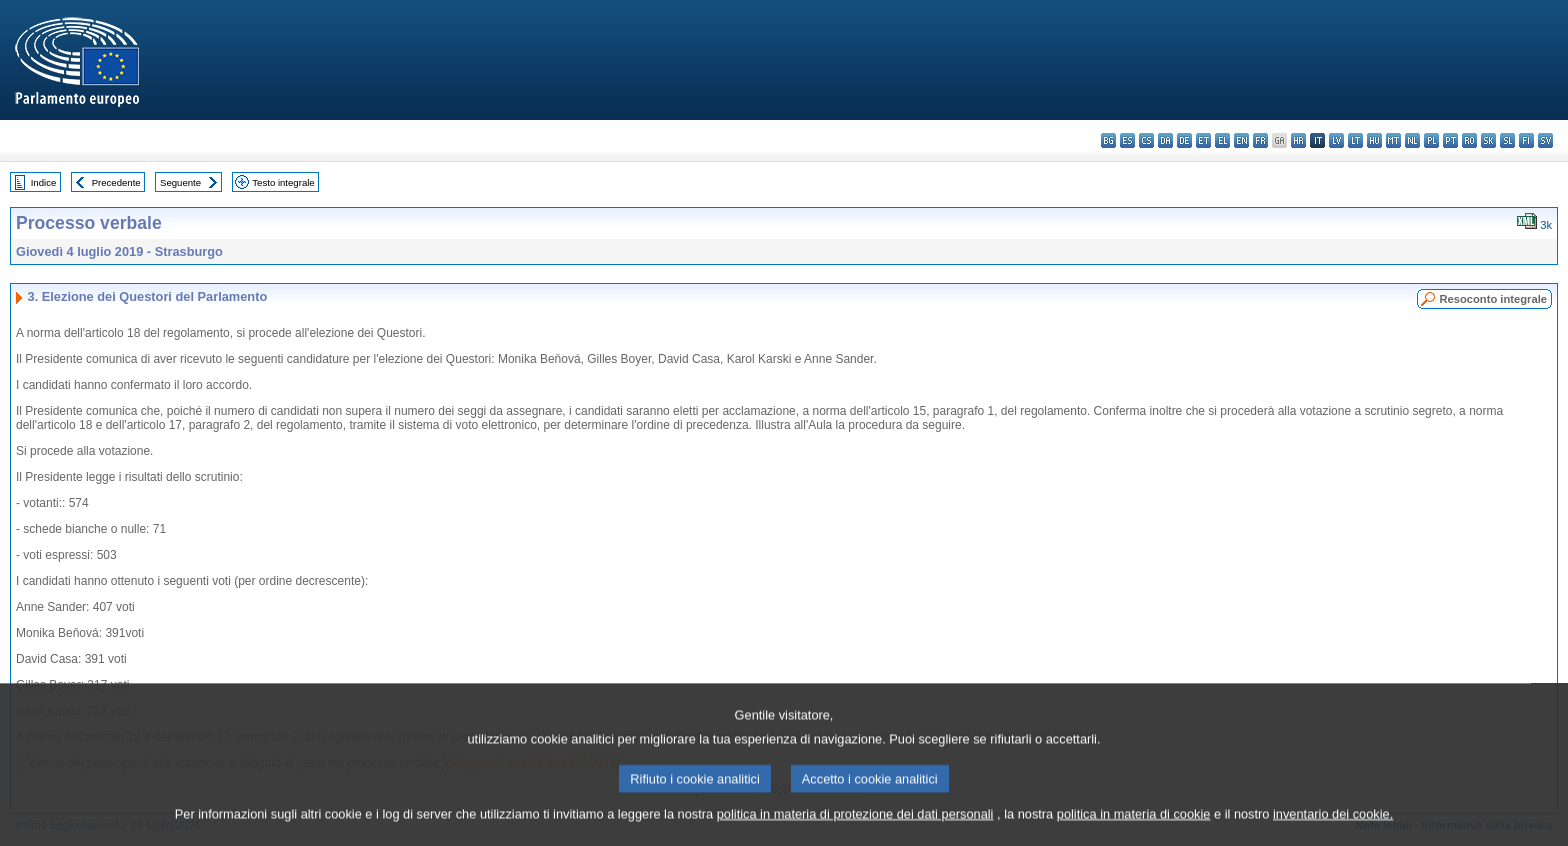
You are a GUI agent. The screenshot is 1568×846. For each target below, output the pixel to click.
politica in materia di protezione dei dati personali (855, 831)
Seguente (180, 182)
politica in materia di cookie (1134, 831)
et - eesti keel (1203, 140)
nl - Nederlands (1412, 140)
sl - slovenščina (1507, 140)
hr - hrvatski (1298, 140)
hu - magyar (1374, 140)
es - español (1127, 140)
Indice (44, 182)
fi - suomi (1526, 140)
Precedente (116, 182)
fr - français (1260, 140)
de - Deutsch (1184, 140)
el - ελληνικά (1222, 140)
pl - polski (1431, 140)
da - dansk (1165, 140)
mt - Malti (1393, 140)
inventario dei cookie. (1333, 831)
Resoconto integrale (1493, 299)
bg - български (1108, 140)
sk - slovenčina (1488, 140)
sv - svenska (1545, 140)
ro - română (1469, 140)
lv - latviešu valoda (1336, 140)
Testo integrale (283, 182)
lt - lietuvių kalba (1355, 140)
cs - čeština (1146, 140)
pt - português (1450, 140)
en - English (1241, 140)
